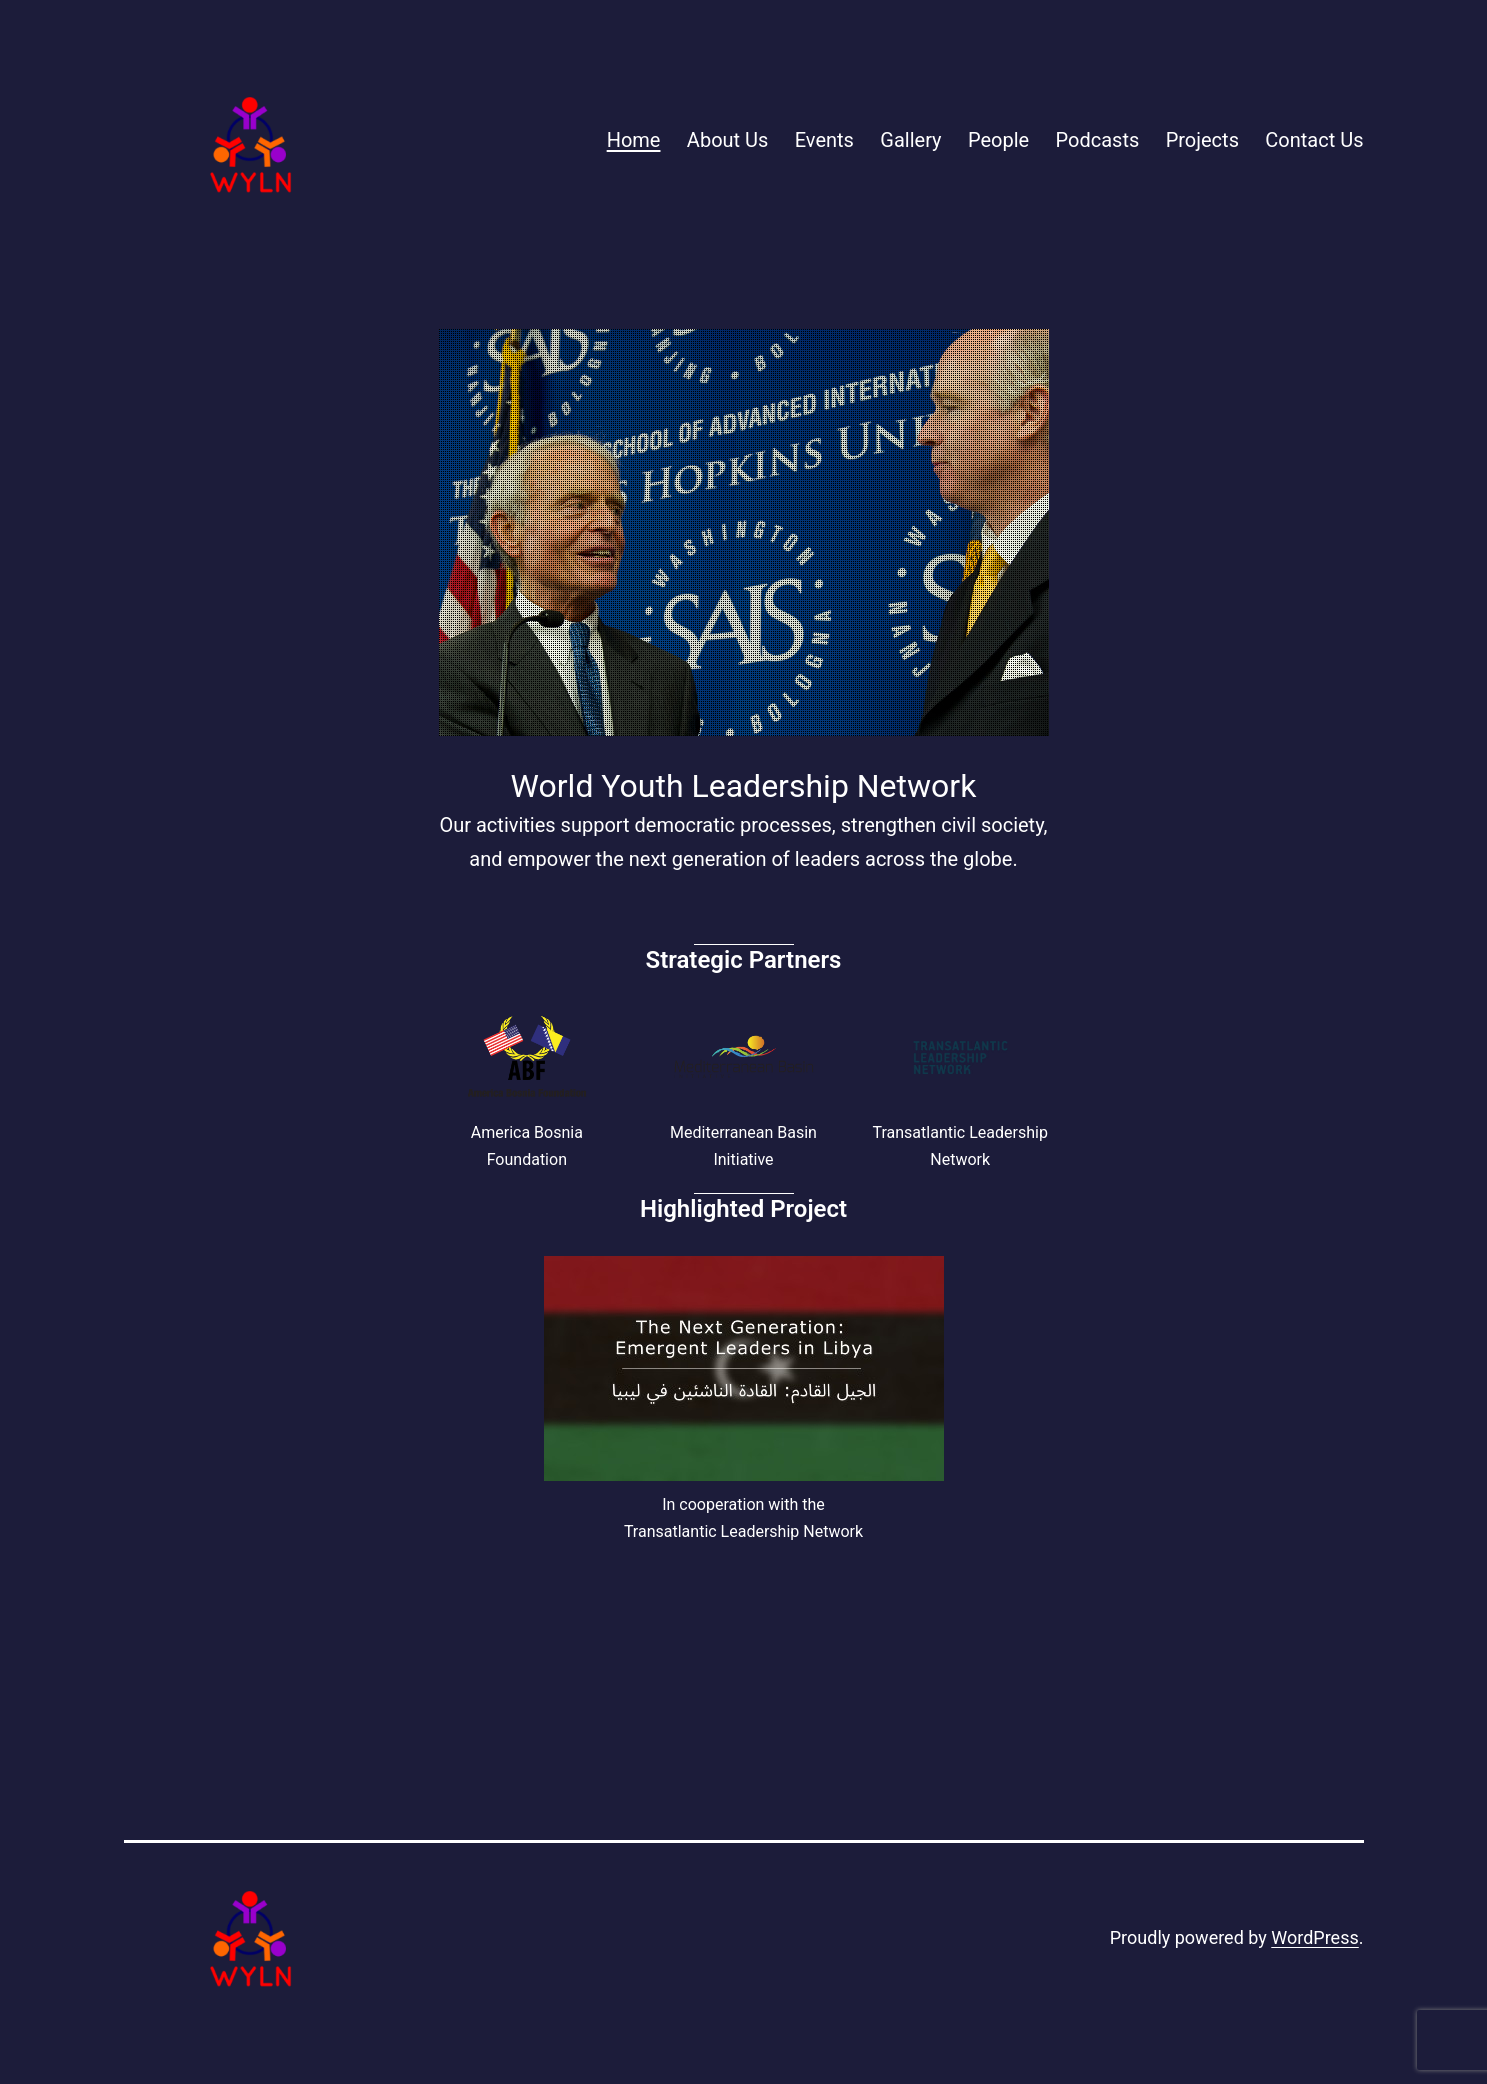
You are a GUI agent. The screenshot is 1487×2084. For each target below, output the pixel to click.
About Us (728, 140)
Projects (1202, 140)
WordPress (1314, 1937)
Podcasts (1098, 140)
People (998, 140)
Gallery (910, 140)
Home (634, 140)
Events (824, 140)
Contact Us (1314, 140)
